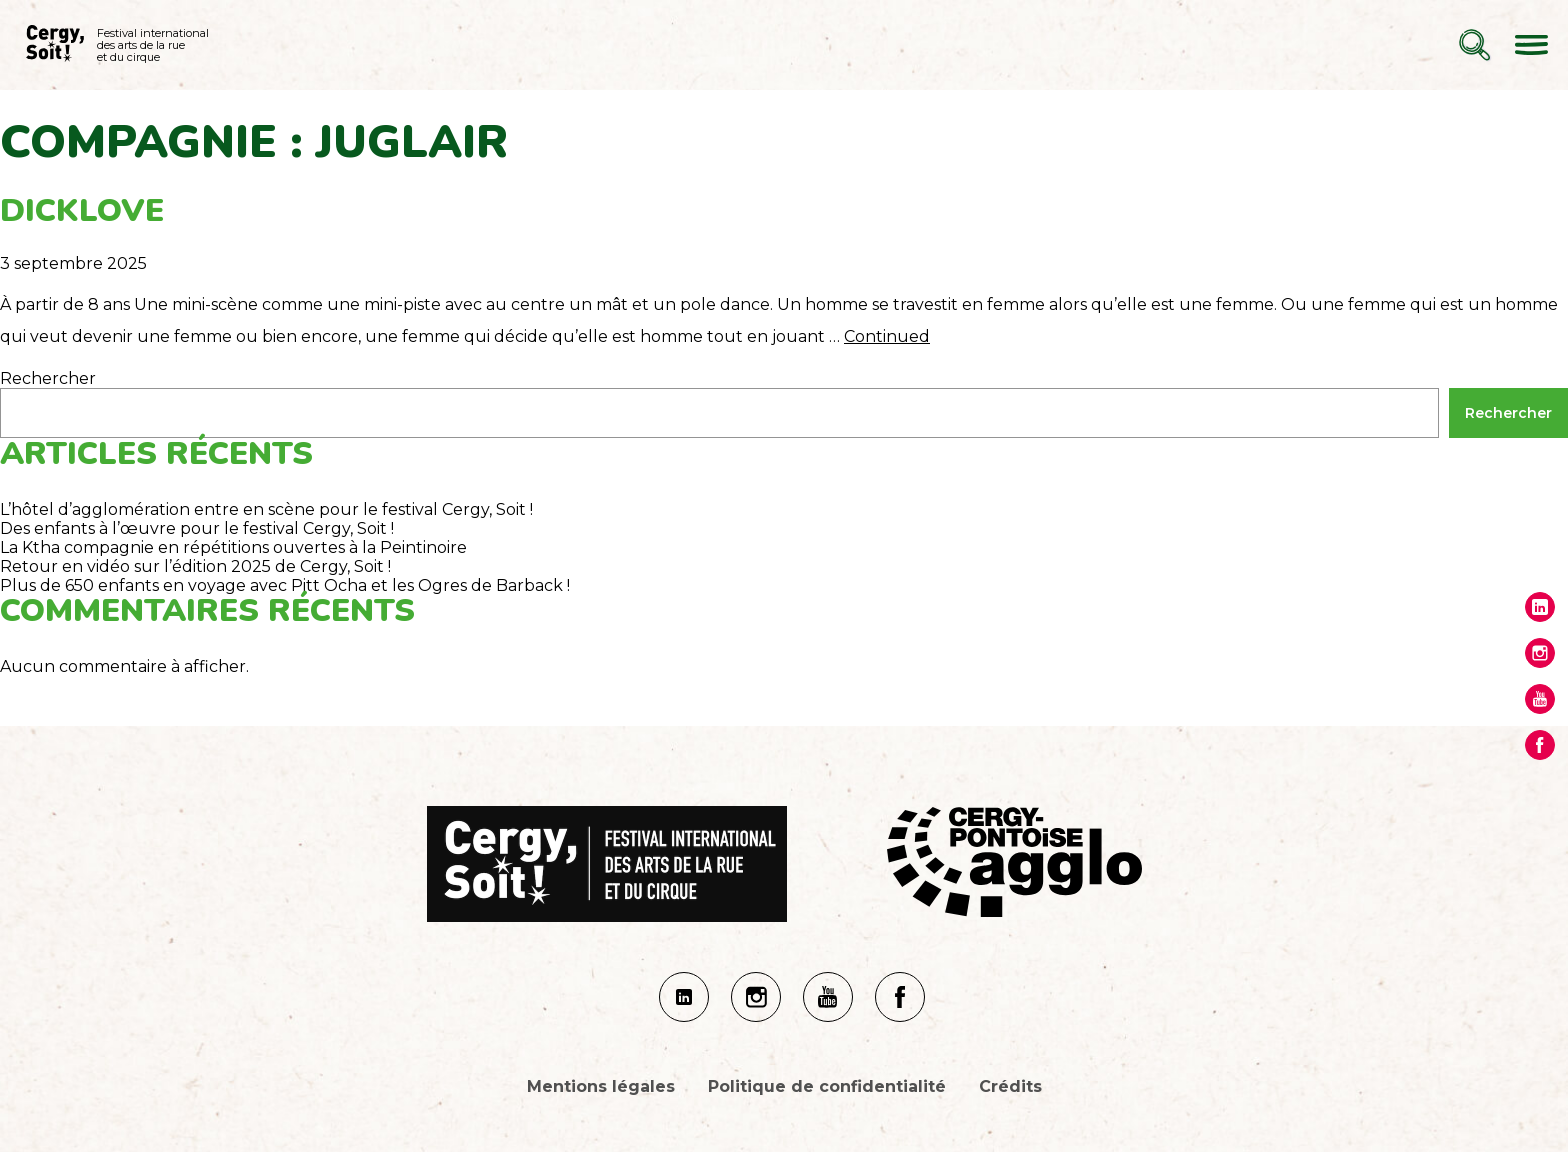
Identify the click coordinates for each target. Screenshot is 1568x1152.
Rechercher (48, 378)
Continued (887, 336)
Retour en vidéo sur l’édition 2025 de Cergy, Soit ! (195, 566)
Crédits (1010, 1086)
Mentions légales (601, 1086)
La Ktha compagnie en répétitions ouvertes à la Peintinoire (233, 547)
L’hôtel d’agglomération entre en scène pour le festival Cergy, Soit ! (266, 509)
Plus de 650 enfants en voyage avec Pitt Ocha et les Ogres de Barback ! (285, 585)
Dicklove (82, 210)
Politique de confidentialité (827, 1086)
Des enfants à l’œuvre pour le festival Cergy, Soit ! (197, 528)
